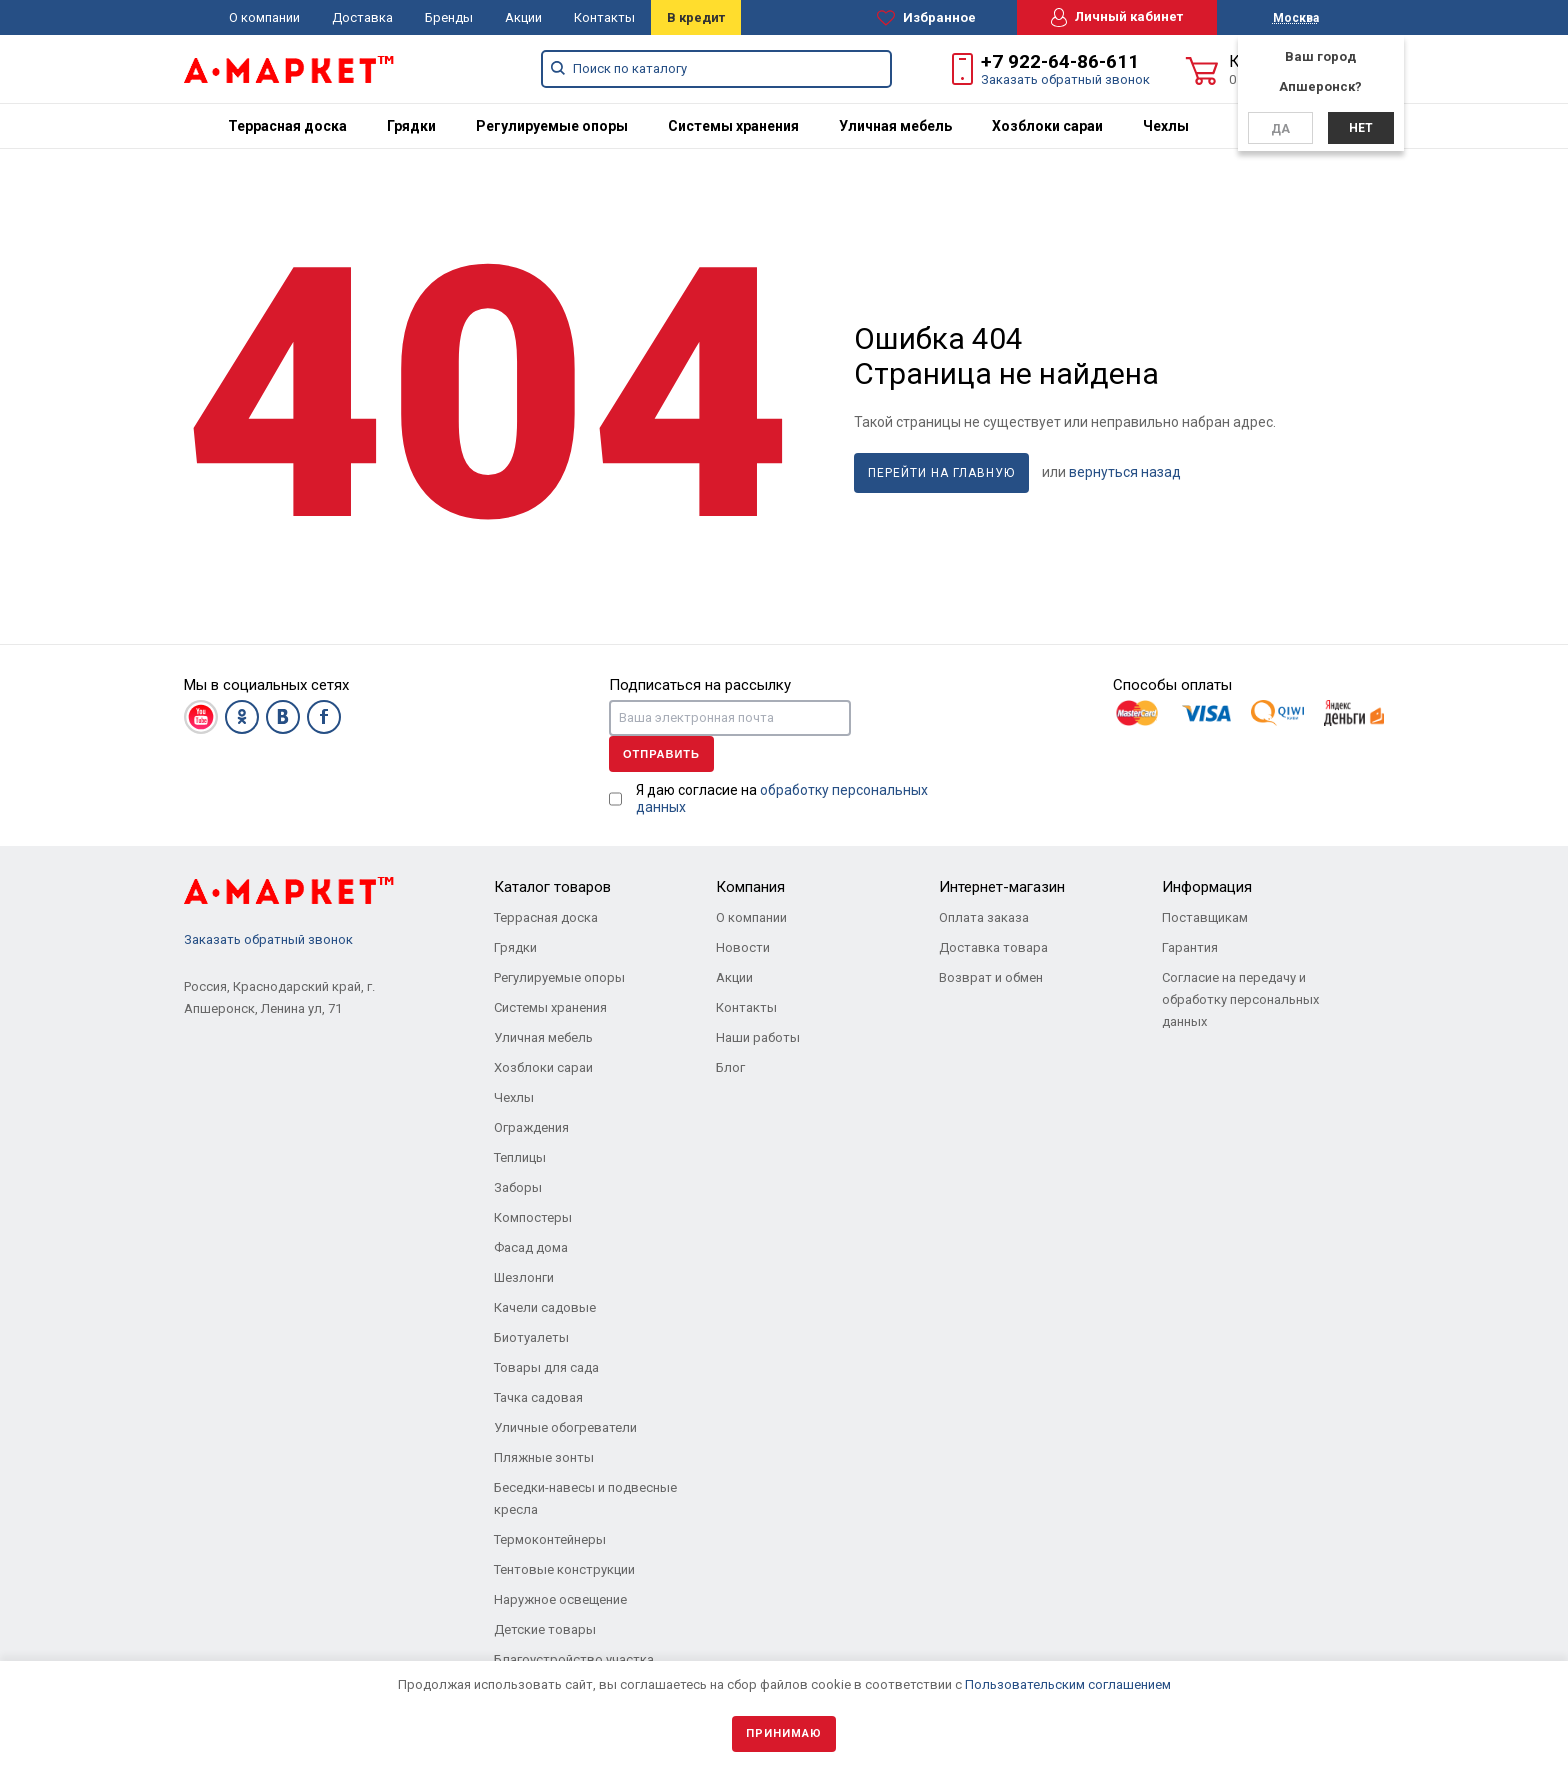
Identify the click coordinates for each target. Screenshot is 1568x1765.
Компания (750, 887)
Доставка (362, 17)
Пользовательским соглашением (1068, 1684)
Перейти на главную (941, 473)
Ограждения (531, 1127)
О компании (264, 17)
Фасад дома (531, 1247)
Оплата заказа (984, 917)
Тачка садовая (538, 1397)
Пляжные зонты (544, 1457)
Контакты (604, 17)
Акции (523, 17)
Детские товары (545, 1629)
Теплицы (520, 1157)
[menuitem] (287, 126)
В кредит (696, 17)
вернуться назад (1125, 472)
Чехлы (1166, 126)
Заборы (518, 1187)
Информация (1207, 887)
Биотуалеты (531, 1337)
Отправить (661, 754)
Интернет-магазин (1002, 887)
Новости (743, 947)
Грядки (411, 126)
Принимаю (784, 1733)
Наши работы (758, 1037)
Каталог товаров (552, 887)
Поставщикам (1205, 917)
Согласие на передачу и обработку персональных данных (1240, 999)
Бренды (449, 17)
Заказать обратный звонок (1065, 79)
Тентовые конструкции (564, 1569)
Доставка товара (993, 947)
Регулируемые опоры (552, 126)
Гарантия (1190, 947)
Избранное (926, 18)
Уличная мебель (895, 126)
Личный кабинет (1117, 17)
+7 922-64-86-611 (1060, 61)
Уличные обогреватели (565, 1427)
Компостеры (533, 1217)
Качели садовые (545, 1307)
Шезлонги (524, 1277)
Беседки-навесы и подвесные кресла (585, 1498)
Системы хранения (733, 126)
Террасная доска (287, 126)
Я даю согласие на (782, 798)
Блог (730, 1067)
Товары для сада (546, 1367)
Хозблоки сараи (1047, 126)
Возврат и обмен (991, 977)
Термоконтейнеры (550, 1539)
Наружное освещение (560, 1599)
